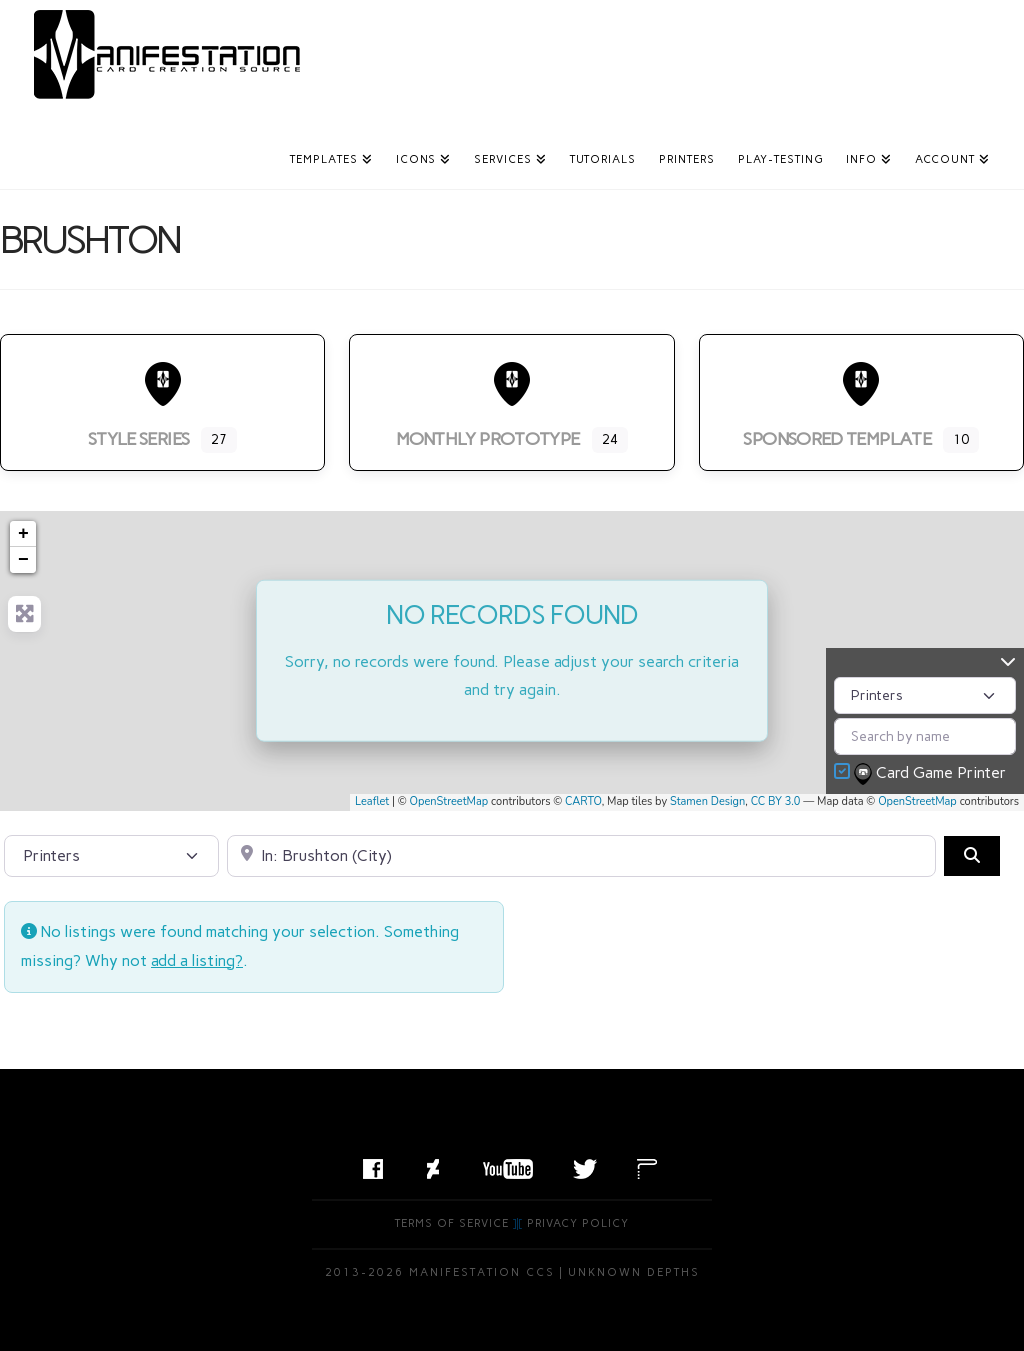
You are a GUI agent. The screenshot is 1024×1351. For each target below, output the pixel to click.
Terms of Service (452, 1223)
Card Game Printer (932, 774)
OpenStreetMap (449, 801)
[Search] (972, 856)
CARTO (583, 801)
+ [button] (23, 534)
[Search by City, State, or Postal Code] (581, 856)
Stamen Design (707, 801)
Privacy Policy (578, 1223)
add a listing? (197, 960)
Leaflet (372, 801)
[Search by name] (925, 736)
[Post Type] (925, 695)
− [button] (23, 560)
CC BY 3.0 (776, 801)
